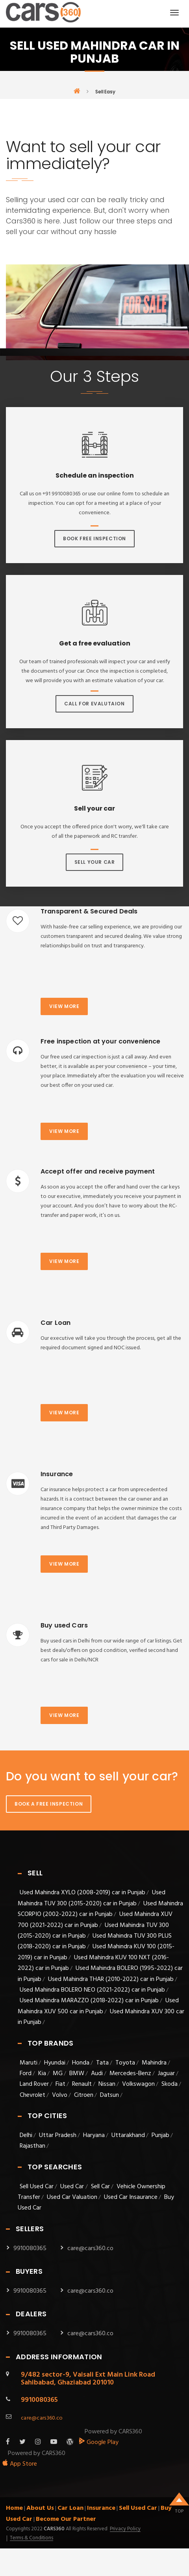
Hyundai (54, 2063)
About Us (40, 2508)
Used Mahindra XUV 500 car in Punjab (98, 2006)
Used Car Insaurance (131, 2197)
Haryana (94, 2135)
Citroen (83, 2095)
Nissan (106, 2084)
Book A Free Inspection (49, 1803)
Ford (26, 2073)
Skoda (169, 2084)
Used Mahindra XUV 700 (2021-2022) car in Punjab (95, 1919)
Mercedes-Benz (130, 2073)
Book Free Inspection (94, 538)
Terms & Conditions (31, 2538)
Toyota (125, 2063)
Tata (102, 2063)
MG (58, 2073)
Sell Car (100, 2187)
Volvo (59, 2095)
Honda (80, 2063)
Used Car (72, 2187)
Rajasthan (32, 2146)
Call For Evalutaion (94, 703)
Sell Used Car (37, 2187)
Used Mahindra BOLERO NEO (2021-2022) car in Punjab (92, 1990)
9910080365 (29, 2248)
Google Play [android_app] (99, 2442)
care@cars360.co (90, 2248)
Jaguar (166, 2073)
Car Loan (70, 2508)
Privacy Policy (125, 2529)
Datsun (109, 2095)
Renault (82, 2084)
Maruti (28, 2063)
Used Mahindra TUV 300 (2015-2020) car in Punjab (91, 1898)
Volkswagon (138, 2084)
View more (64, 1006)
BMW (76, 2073)
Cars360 (54, 2529)
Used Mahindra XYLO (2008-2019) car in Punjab (82, 1893)
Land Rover (34, 2084)
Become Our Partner (66, 2519)
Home (14, 2508)
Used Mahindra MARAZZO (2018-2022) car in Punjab (89, 2001)
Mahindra (154, 2063)
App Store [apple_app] (19, 2464)
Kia (42, 2073)
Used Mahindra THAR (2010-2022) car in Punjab (111, 1979)
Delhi (26, 2135)
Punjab (160, 2135)
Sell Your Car (94, 862)
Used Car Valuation (72, 2197)
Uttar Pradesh (57, 2135)
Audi (97, 2073)
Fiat (60, 2084)
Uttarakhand (128, 2135)
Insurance (101, 2508)
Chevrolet (32, 2095)
